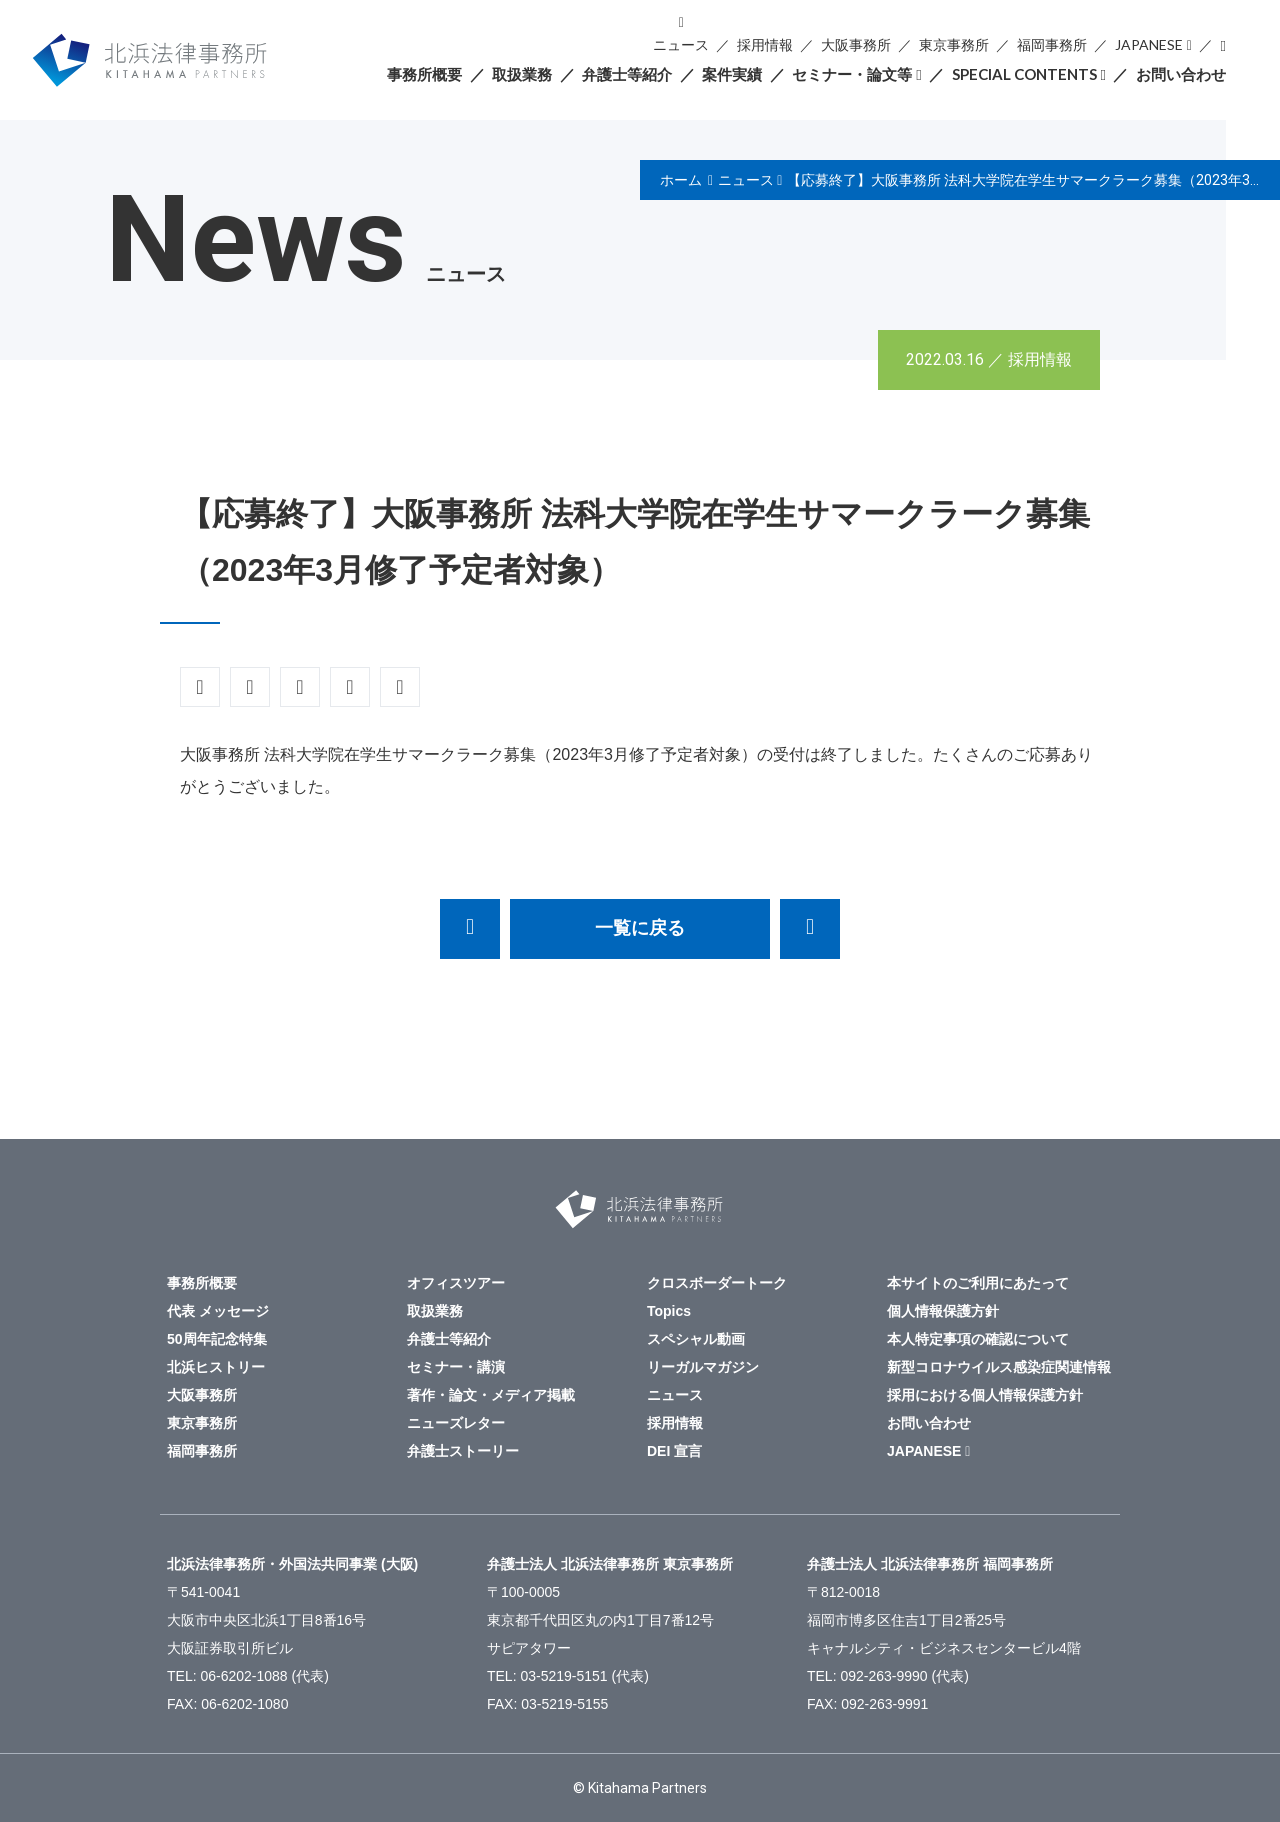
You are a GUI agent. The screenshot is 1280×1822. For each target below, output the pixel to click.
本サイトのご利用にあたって (978, 1283)
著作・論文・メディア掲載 (491, 1395)
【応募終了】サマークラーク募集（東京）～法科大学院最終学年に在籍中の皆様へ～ (470, 929)
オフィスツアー (456, 1283)
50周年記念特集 (217, 1339)
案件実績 (732, 74)
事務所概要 (424, 74)
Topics (669, 1311)
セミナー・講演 (456, 1367)
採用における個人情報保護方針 (985, 1395)
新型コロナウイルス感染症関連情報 (999, 1367)
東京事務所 (954, 44)
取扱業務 (522, 74)
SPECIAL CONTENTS (1024, 74)
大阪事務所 (856, 44)
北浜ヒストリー (216, 1367)
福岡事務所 (1052, 44)
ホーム (681, 180)
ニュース (681, 44)
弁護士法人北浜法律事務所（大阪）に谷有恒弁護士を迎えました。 (810, 929)
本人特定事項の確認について (978, 1339)
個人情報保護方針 (943, 1311)
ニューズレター (456, 1423)
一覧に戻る (640, 928)
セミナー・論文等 (852, 74)
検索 (1223, 45)
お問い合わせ (1181, 74)
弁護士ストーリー (463, 1451)
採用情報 (765, 44)
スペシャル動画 (696, 1339)
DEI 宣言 (674, 1451)
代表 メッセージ (218, 1311)
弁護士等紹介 (627, 74)
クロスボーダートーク (717, 1283)
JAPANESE (1149, 44)
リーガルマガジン (703, 1367)
